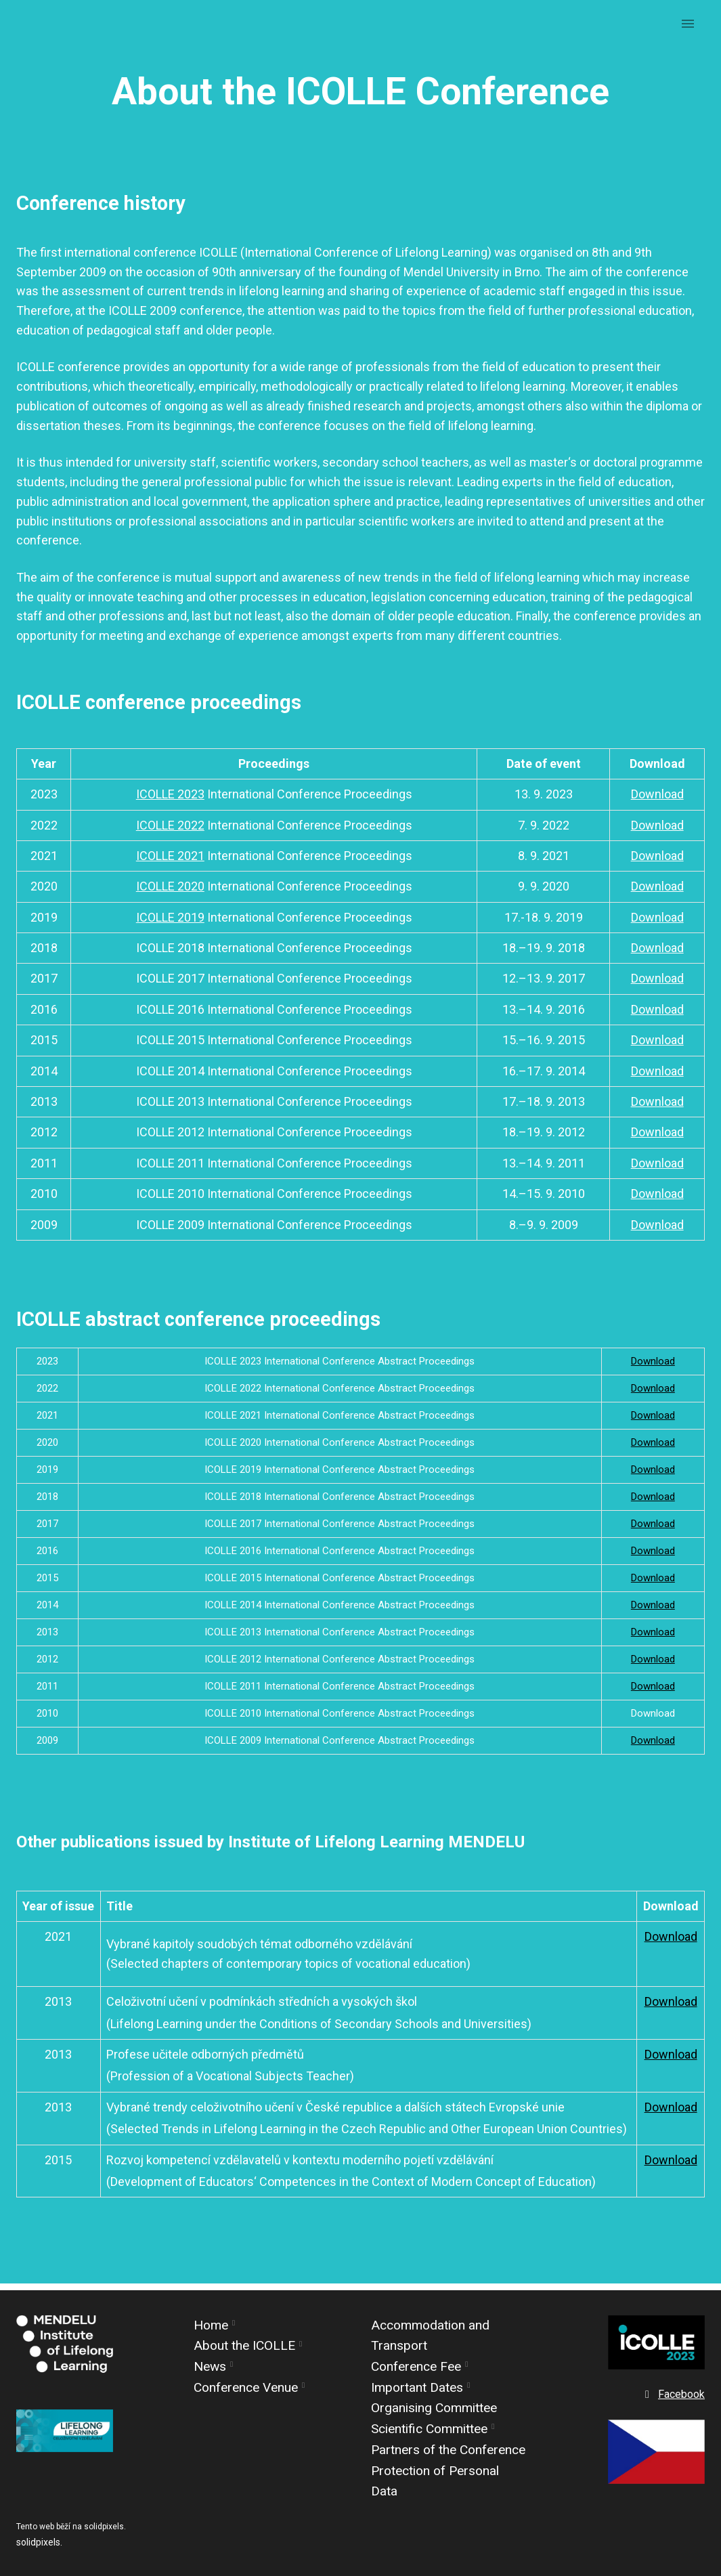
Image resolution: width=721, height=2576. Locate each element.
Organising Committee (434, 2408)
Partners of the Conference (448, 2449)
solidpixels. (39, 2542)
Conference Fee (416, 2366)
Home (211, 2325)
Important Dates (417, 2387)
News (210, 2366)
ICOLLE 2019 (170, 923)
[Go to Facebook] (673, 2394)
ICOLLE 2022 (170, 831)
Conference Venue (246, 2387)
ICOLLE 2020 (170, 892)
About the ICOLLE (244, 2345)
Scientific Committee (429, 2429)
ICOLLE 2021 (170, 862)
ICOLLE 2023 (170, 800)
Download (657, 800)
